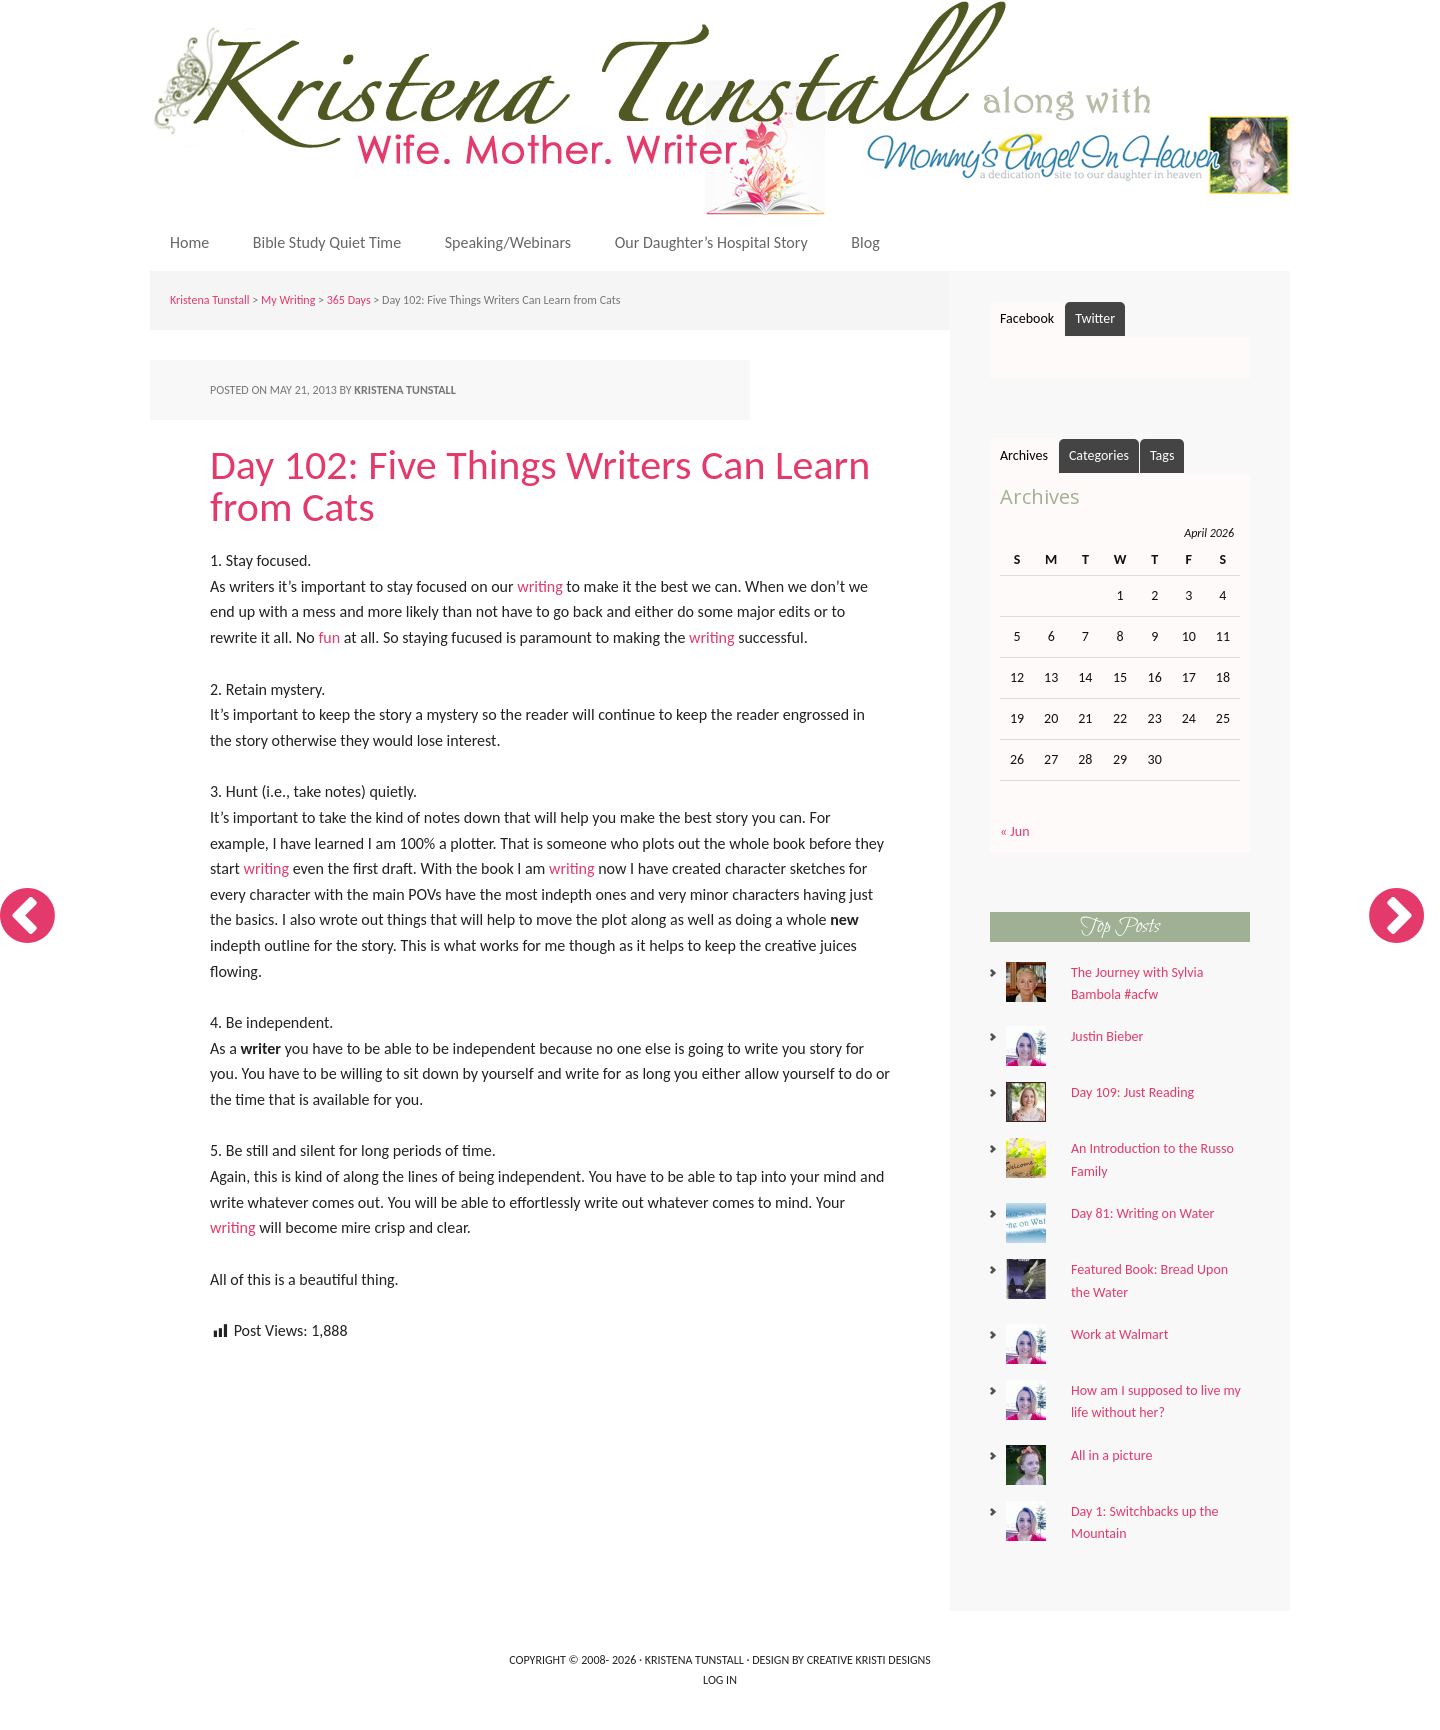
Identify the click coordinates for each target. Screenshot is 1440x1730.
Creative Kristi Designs (869, 1660)
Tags (1162, 455)
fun (329, 637)
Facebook (1027, 318)
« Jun (1015, 831)
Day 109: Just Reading (1132, 1092)
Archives (1024, 455)
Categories (1099, 455)
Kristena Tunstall (725, 107)
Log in (720, 1680)
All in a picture (1112, 1455)
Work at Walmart (1119, 1334)
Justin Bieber (1107, 1036)
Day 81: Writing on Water (1143, 1213)
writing (540, 586)
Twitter (1095, 318)
